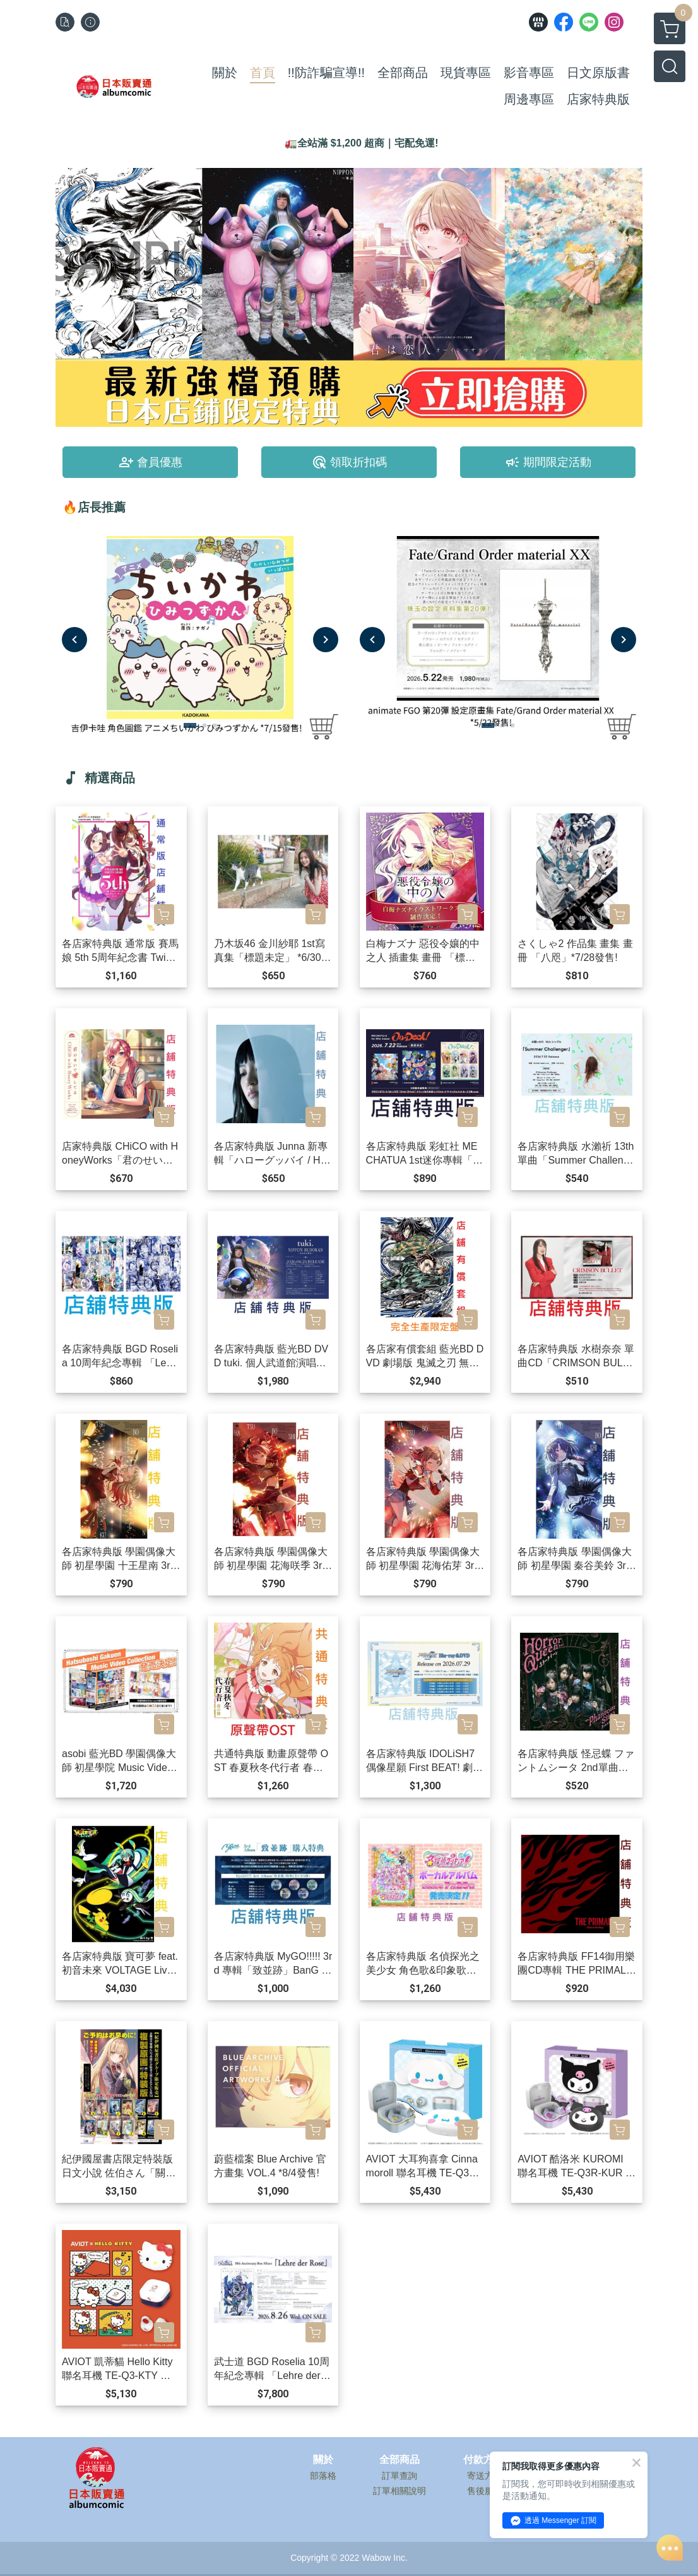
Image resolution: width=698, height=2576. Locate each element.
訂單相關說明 (399, 2490)
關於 (323, 2460)
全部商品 (399, 2460)
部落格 (323, 2475)
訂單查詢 (399, 2475)
